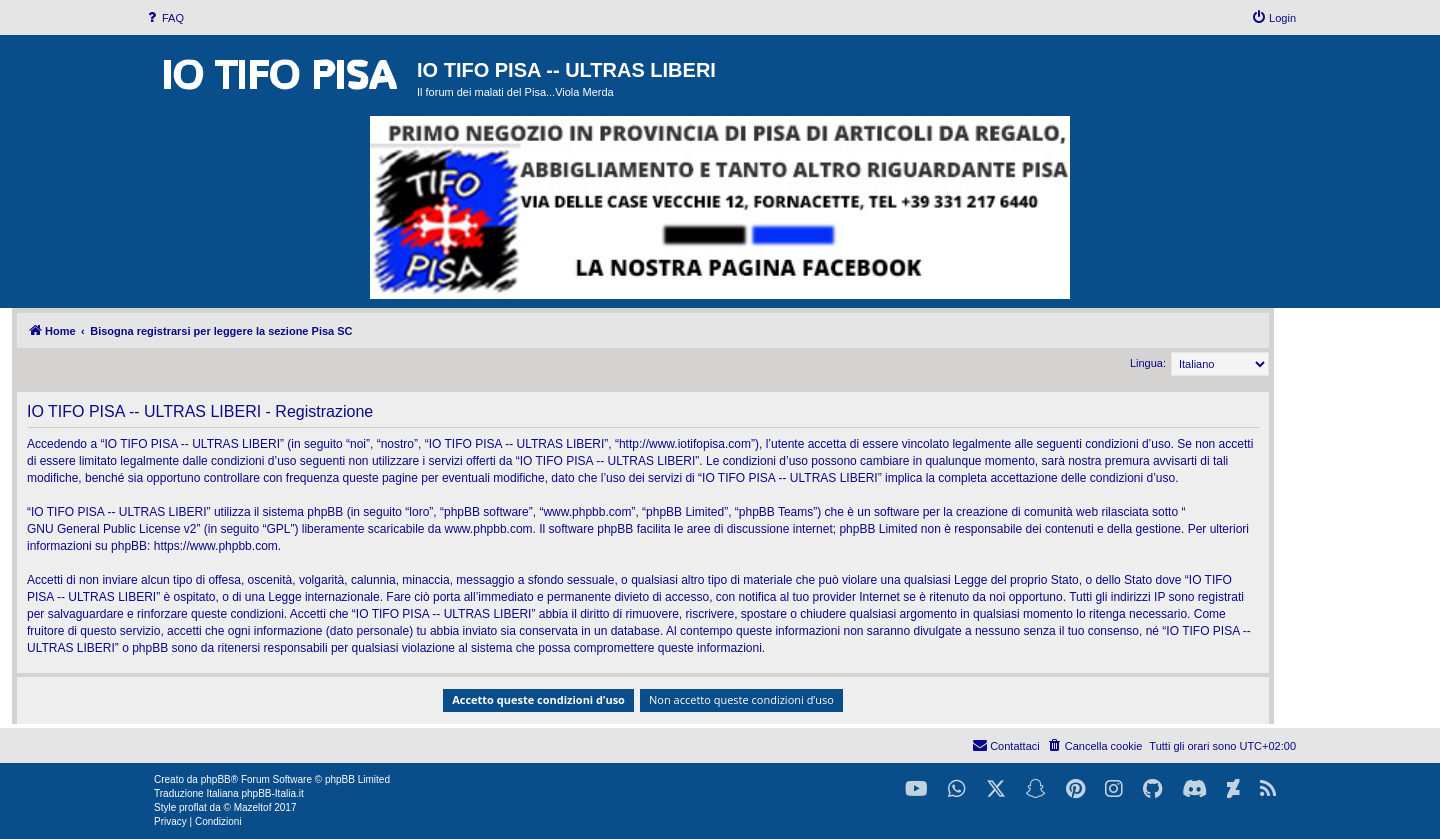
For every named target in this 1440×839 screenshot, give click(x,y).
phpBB (216, 779)
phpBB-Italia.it (272, 793)
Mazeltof (253, 807)
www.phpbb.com (489, 529)
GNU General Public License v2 (111, 529)
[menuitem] (164, 18)
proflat (193, 807)
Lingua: (1148, 363)
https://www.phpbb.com (216, 546)
